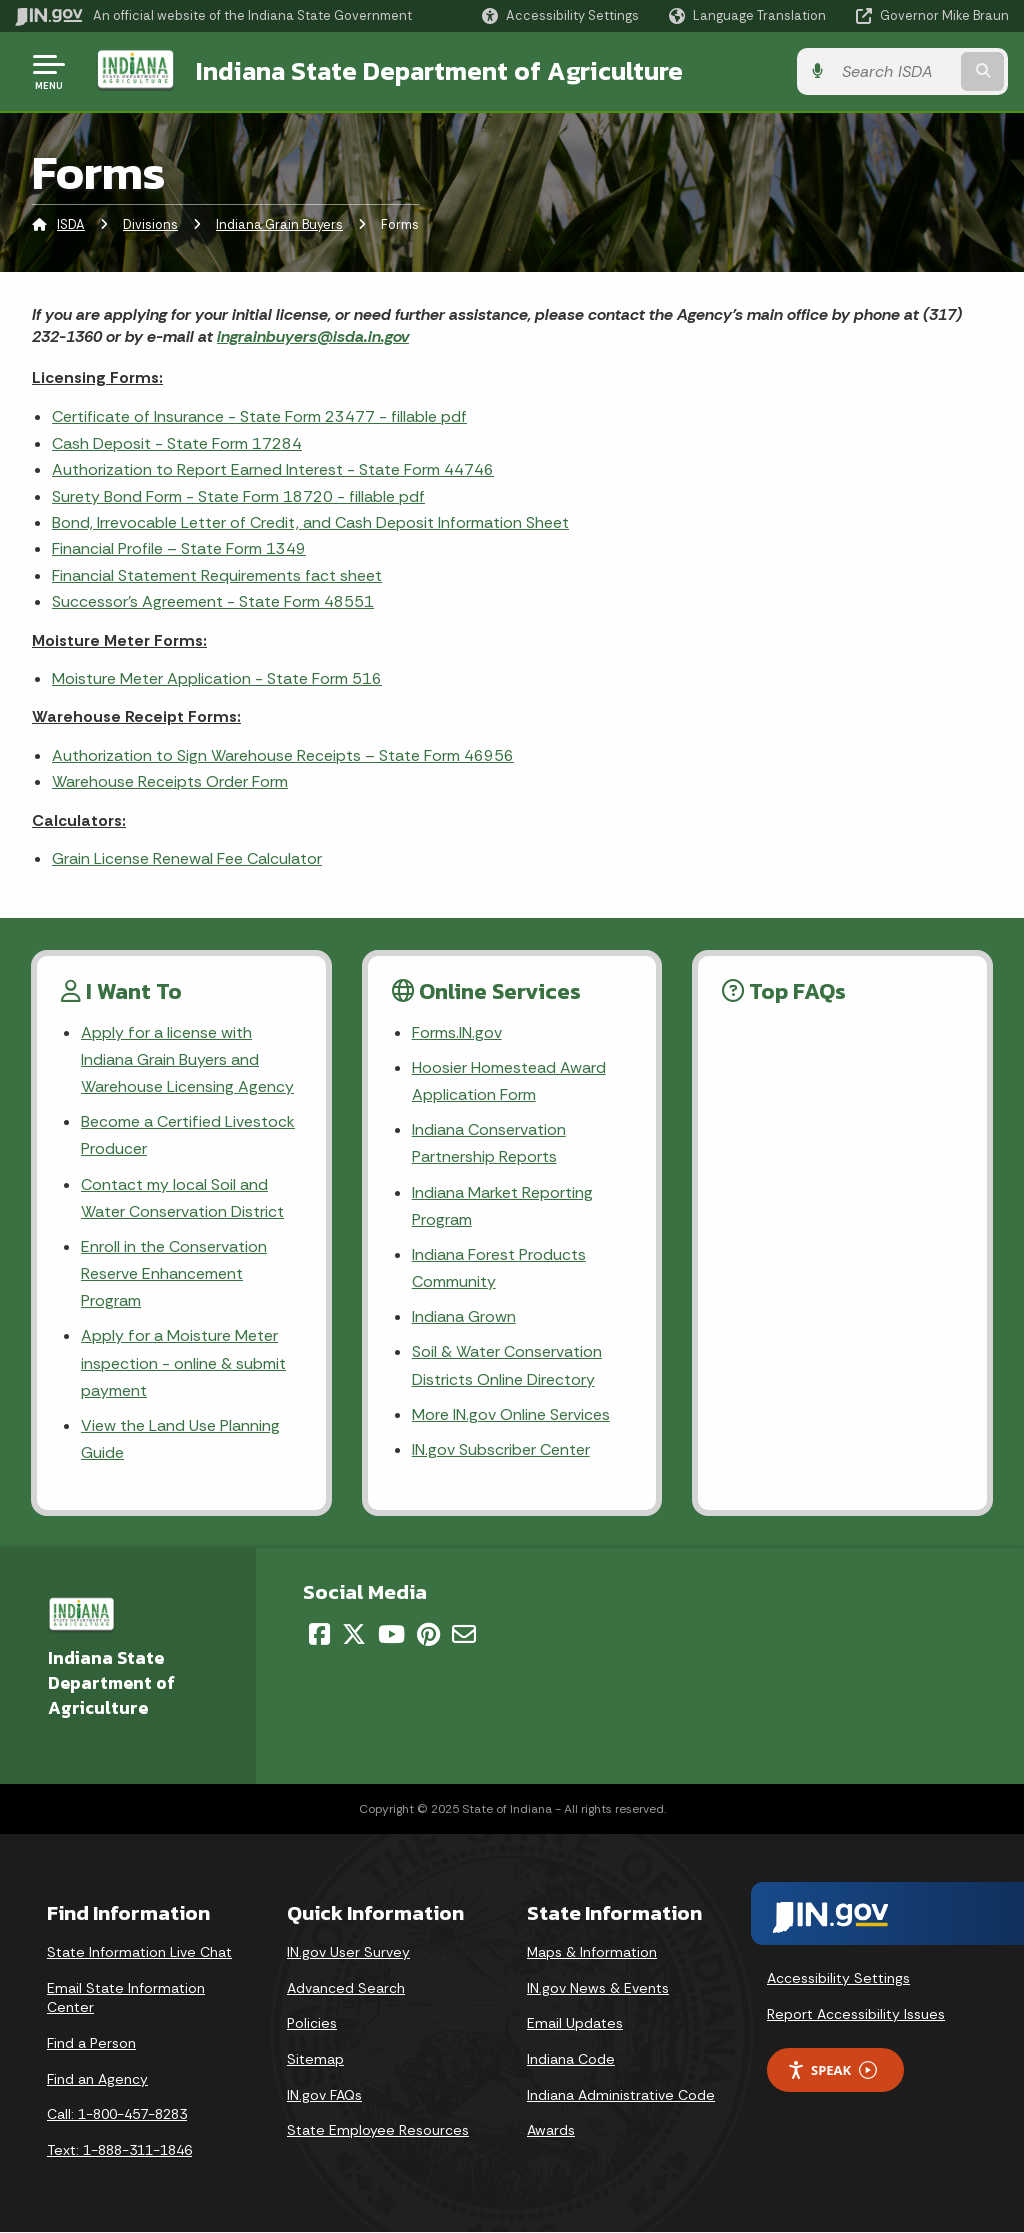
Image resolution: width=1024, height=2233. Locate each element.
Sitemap (315, 2059)
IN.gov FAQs (324, 2095)
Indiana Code (571, 2059)
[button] (560, 15)
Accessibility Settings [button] (838, 1978)
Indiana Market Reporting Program (502, 1206)
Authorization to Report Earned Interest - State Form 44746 (273, 469)
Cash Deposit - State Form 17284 (177, 443)
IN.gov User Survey (348, 1952)
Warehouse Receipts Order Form (170, 781)
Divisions (150, 224)
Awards (551, 2130)
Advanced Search (346, 1988)
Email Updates (575, 2024)
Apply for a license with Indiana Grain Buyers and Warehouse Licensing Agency (187, 1059)
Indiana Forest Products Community (499, 1268)
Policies (312, 2024)
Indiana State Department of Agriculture (438, 71)
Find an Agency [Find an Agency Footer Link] (97, 2079)
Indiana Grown (464, 1316)
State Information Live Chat (139, 1952)
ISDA (71, 224)
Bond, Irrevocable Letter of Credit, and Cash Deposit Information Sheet (310, 522)
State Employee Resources (378, 2130)
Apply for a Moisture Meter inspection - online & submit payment (183, 1363)
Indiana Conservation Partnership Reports (489, 1143)
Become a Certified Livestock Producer (187, 1135)
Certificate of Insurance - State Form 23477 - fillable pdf (259, 416)
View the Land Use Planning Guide (180, 1439)
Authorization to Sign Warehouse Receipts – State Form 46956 (283, 755)
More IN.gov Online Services (511, 1414)
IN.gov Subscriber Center (501, 1449)
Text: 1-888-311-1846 (119, 2150)
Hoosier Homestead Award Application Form (509, 1081)
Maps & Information (592, 1952)
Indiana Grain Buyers (279, 224)
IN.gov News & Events (598, 1988)
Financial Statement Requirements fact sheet (217, 575)
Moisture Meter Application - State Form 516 (217, 678)
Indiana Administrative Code (621, 2095)
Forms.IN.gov (457, 1032)
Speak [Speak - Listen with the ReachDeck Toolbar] (832, 2070)
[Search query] (898, 71)
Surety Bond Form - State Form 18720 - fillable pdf (238, 496)
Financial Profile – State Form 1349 (179, 548)
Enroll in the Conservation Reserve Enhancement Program (174, 1273)
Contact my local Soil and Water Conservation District (182, 1198)
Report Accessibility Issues (856, 2014)
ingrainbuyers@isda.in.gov (313, 336)
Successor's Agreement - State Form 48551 (213, 601)
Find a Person (91, 2043)
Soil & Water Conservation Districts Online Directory (507, 1366)
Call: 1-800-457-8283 (117, 2114)
